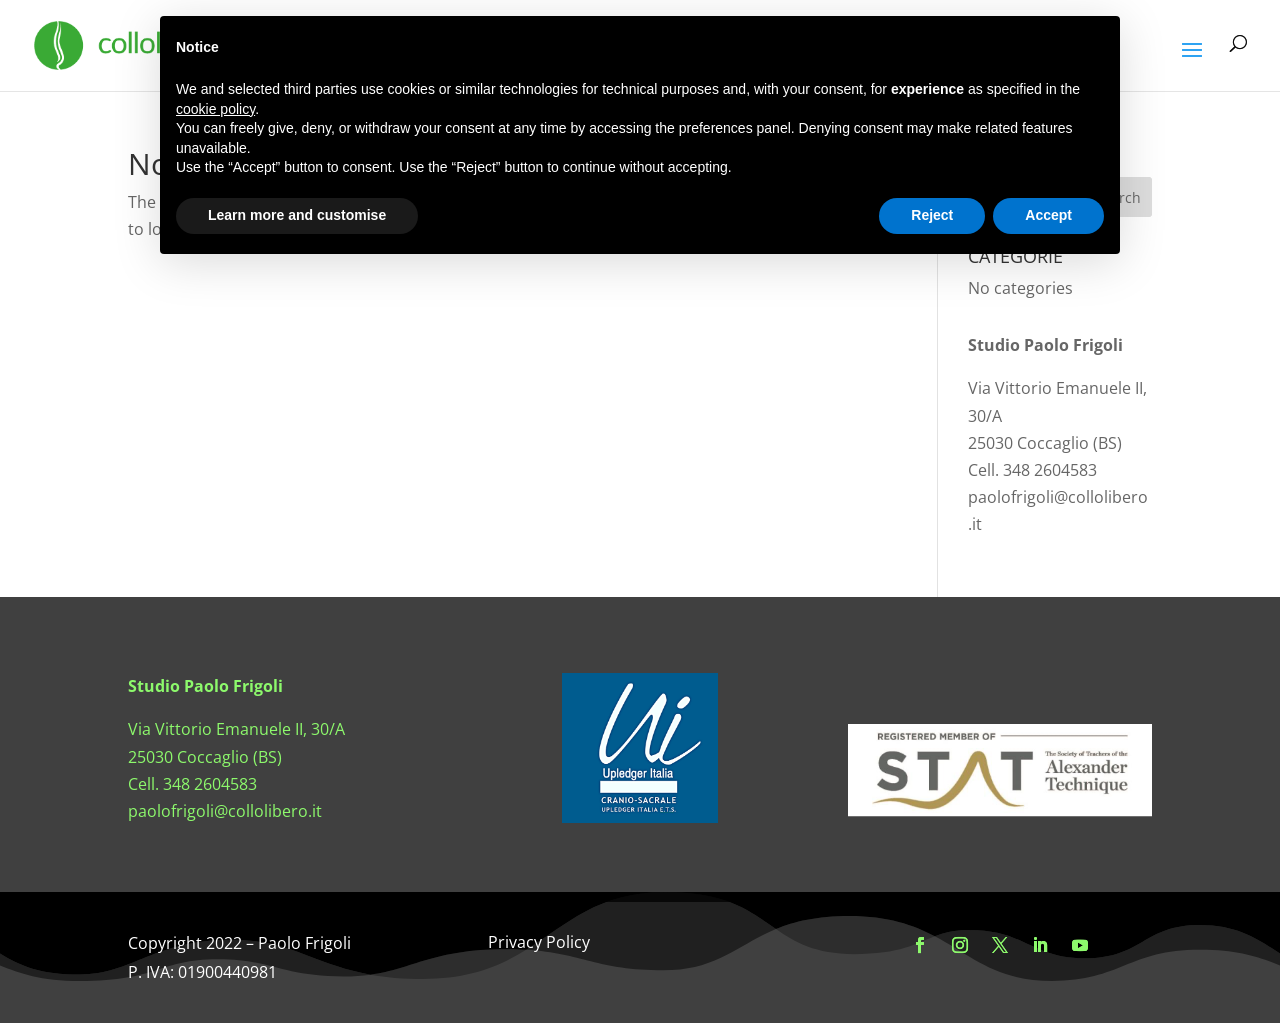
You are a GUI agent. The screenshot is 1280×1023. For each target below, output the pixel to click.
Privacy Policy (539, 942)
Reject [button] (932, 215)
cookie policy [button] (215, 109)
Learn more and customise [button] (297, 215)
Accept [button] (1048, 215)
